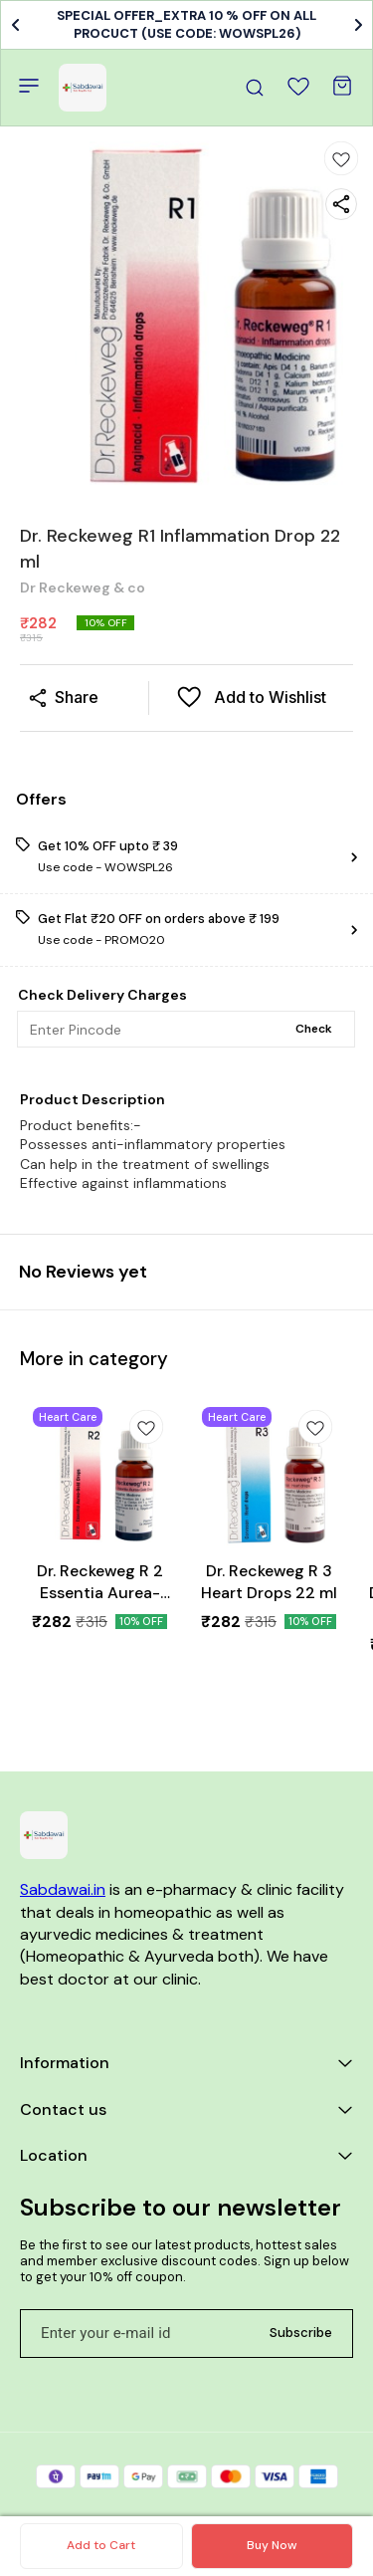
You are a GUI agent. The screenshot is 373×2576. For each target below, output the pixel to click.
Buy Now (271, 2545)
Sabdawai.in (62, 1889)
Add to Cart (101, 2545)
